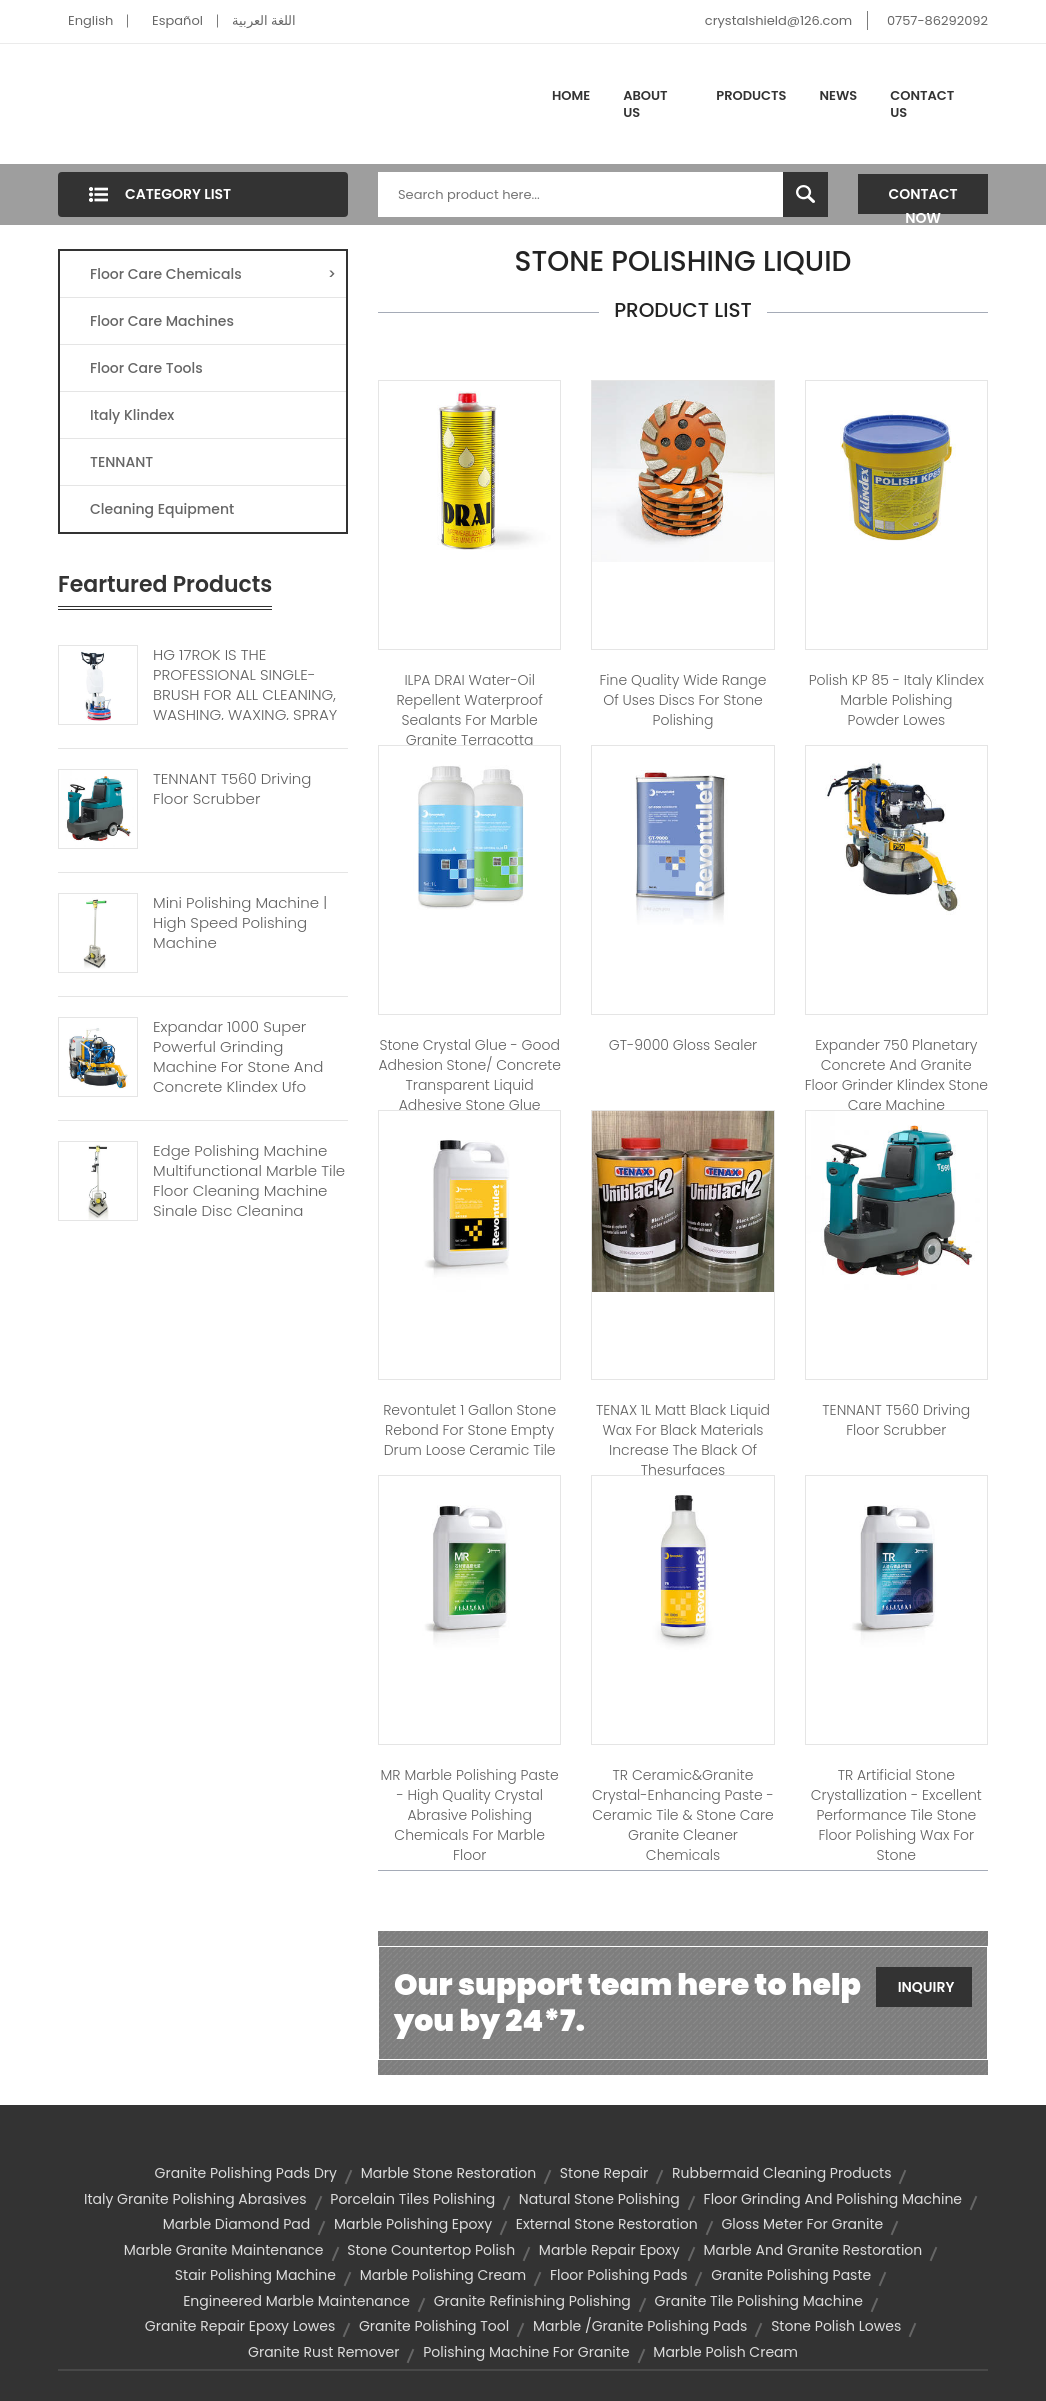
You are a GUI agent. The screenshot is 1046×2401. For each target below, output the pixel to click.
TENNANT (121, 462)
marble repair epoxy (609, 2250)
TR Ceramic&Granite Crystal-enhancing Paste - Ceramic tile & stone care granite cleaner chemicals (683, 1815)
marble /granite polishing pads (640, 2326)
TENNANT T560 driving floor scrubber (896, 1420)
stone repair (604, 2173)
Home (571, 95)
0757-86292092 (937, 20)
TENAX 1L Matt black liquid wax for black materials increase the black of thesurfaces (683, 1440)
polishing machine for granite (526, 2352)
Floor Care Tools (146, 368)
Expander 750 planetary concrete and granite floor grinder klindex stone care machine (896, 1075)
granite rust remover (323, 2352)
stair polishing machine (255, 2275)
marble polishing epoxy (413, 2224)
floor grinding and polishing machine (833, 2199)
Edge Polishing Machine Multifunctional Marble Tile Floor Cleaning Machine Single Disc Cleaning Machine (249, 1191)
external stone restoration (607, 2224)
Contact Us (922, 104)
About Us (645, 104)
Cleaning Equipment (162, 509)
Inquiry (926, 1987)
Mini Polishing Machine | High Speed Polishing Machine (240, 923)
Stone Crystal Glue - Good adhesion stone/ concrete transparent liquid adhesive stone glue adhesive (469, 1085)
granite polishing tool (434, 2326)
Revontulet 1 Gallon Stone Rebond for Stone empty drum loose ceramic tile (469, 1430)
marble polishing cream (443, 2275)
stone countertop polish (431, 2250)
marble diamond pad (236, 2224)
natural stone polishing (599, 2199)
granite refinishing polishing (532, 2301)
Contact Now (923, 199)
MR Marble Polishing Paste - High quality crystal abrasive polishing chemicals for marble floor (470, 1815)
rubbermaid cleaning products (781, 2173)
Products (751, 95)
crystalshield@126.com (778, 20)
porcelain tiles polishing (412, 2199)
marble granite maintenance (224, 2250)
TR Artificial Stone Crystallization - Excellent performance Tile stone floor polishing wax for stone (896, 1815)
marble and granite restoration (812, 2250)
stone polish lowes (836, 2326)
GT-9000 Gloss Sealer (683, 1045)
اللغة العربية (264, 20)
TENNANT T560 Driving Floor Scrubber (232, 789)
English (90, 20)
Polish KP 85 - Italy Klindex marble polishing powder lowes (896, 700)
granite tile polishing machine (759, 2301)
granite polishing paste (791, 2275)
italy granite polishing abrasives (195, 2199)
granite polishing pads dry (246, 2173)
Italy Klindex (132, 415)
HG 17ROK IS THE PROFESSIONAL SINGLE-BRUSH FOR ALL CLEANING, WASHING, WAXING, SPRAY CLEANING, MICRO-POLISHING (245, 705)
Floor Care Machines (162, 321)
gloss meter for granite (802, 2224)
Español (177, 20)
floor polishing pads (619, 2275)
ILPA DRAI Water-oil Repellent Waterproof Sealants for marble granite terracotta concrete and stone (469, 720)
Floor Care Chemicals (213, 274)
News (839, 95)
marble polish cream (725, 2352)
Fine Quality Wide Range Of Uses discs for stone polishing (682, 700)
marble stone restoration (448, 2173)
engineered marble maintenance (296, 2301)
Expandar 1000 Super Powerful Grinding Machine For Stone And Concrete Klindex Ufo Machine (238, 1067)
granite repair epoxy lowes (240, 2326)
